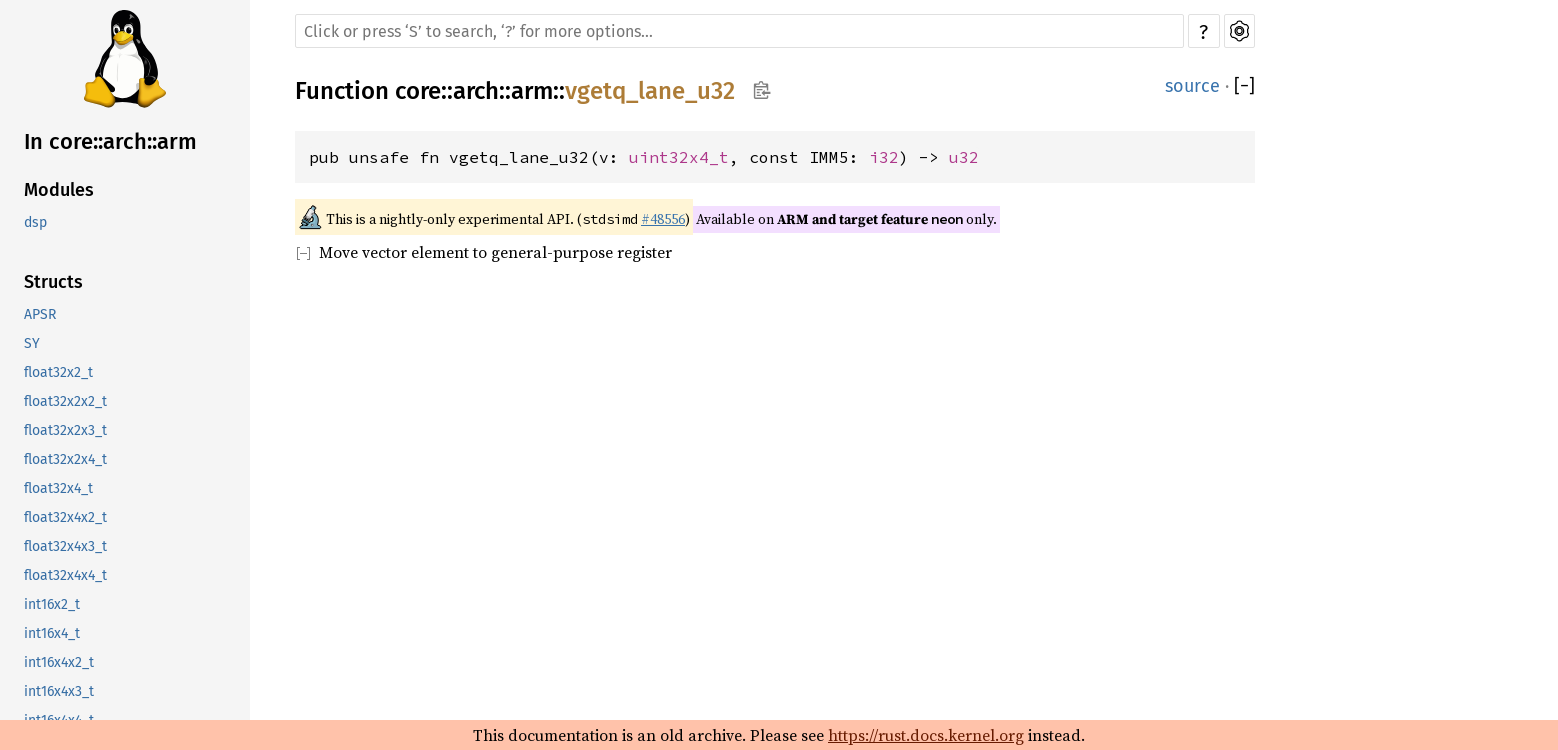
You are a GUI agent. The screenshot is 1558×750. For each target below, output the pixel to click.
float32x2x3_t (65, 430)
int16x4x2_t (59, 662)
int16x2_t (52, 604)
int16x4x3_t (59, 691)
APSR (40, 314)
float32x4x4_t (65, 575)
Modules (59, 190)
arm (532, 91)
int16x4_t (52, 633)
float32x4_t (58, 488)
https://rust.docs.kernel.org (926, 735)
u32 (964, 157)
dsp (35, 222)
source (1192, 86)
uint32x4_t (679, 157)
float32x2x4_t (65, 459)
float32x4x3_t (65, 546)
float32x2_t (58, 372)
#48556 (663, 219)
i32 (884, 157)
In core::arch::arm (110, 141)
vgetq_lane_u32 (650, 91)
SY (32, 343)
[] (1244, 86)
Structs (53, 282)
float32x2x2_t (65, 401)
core (418, 91)
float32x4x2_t (65, 517)
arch (476, 91)
